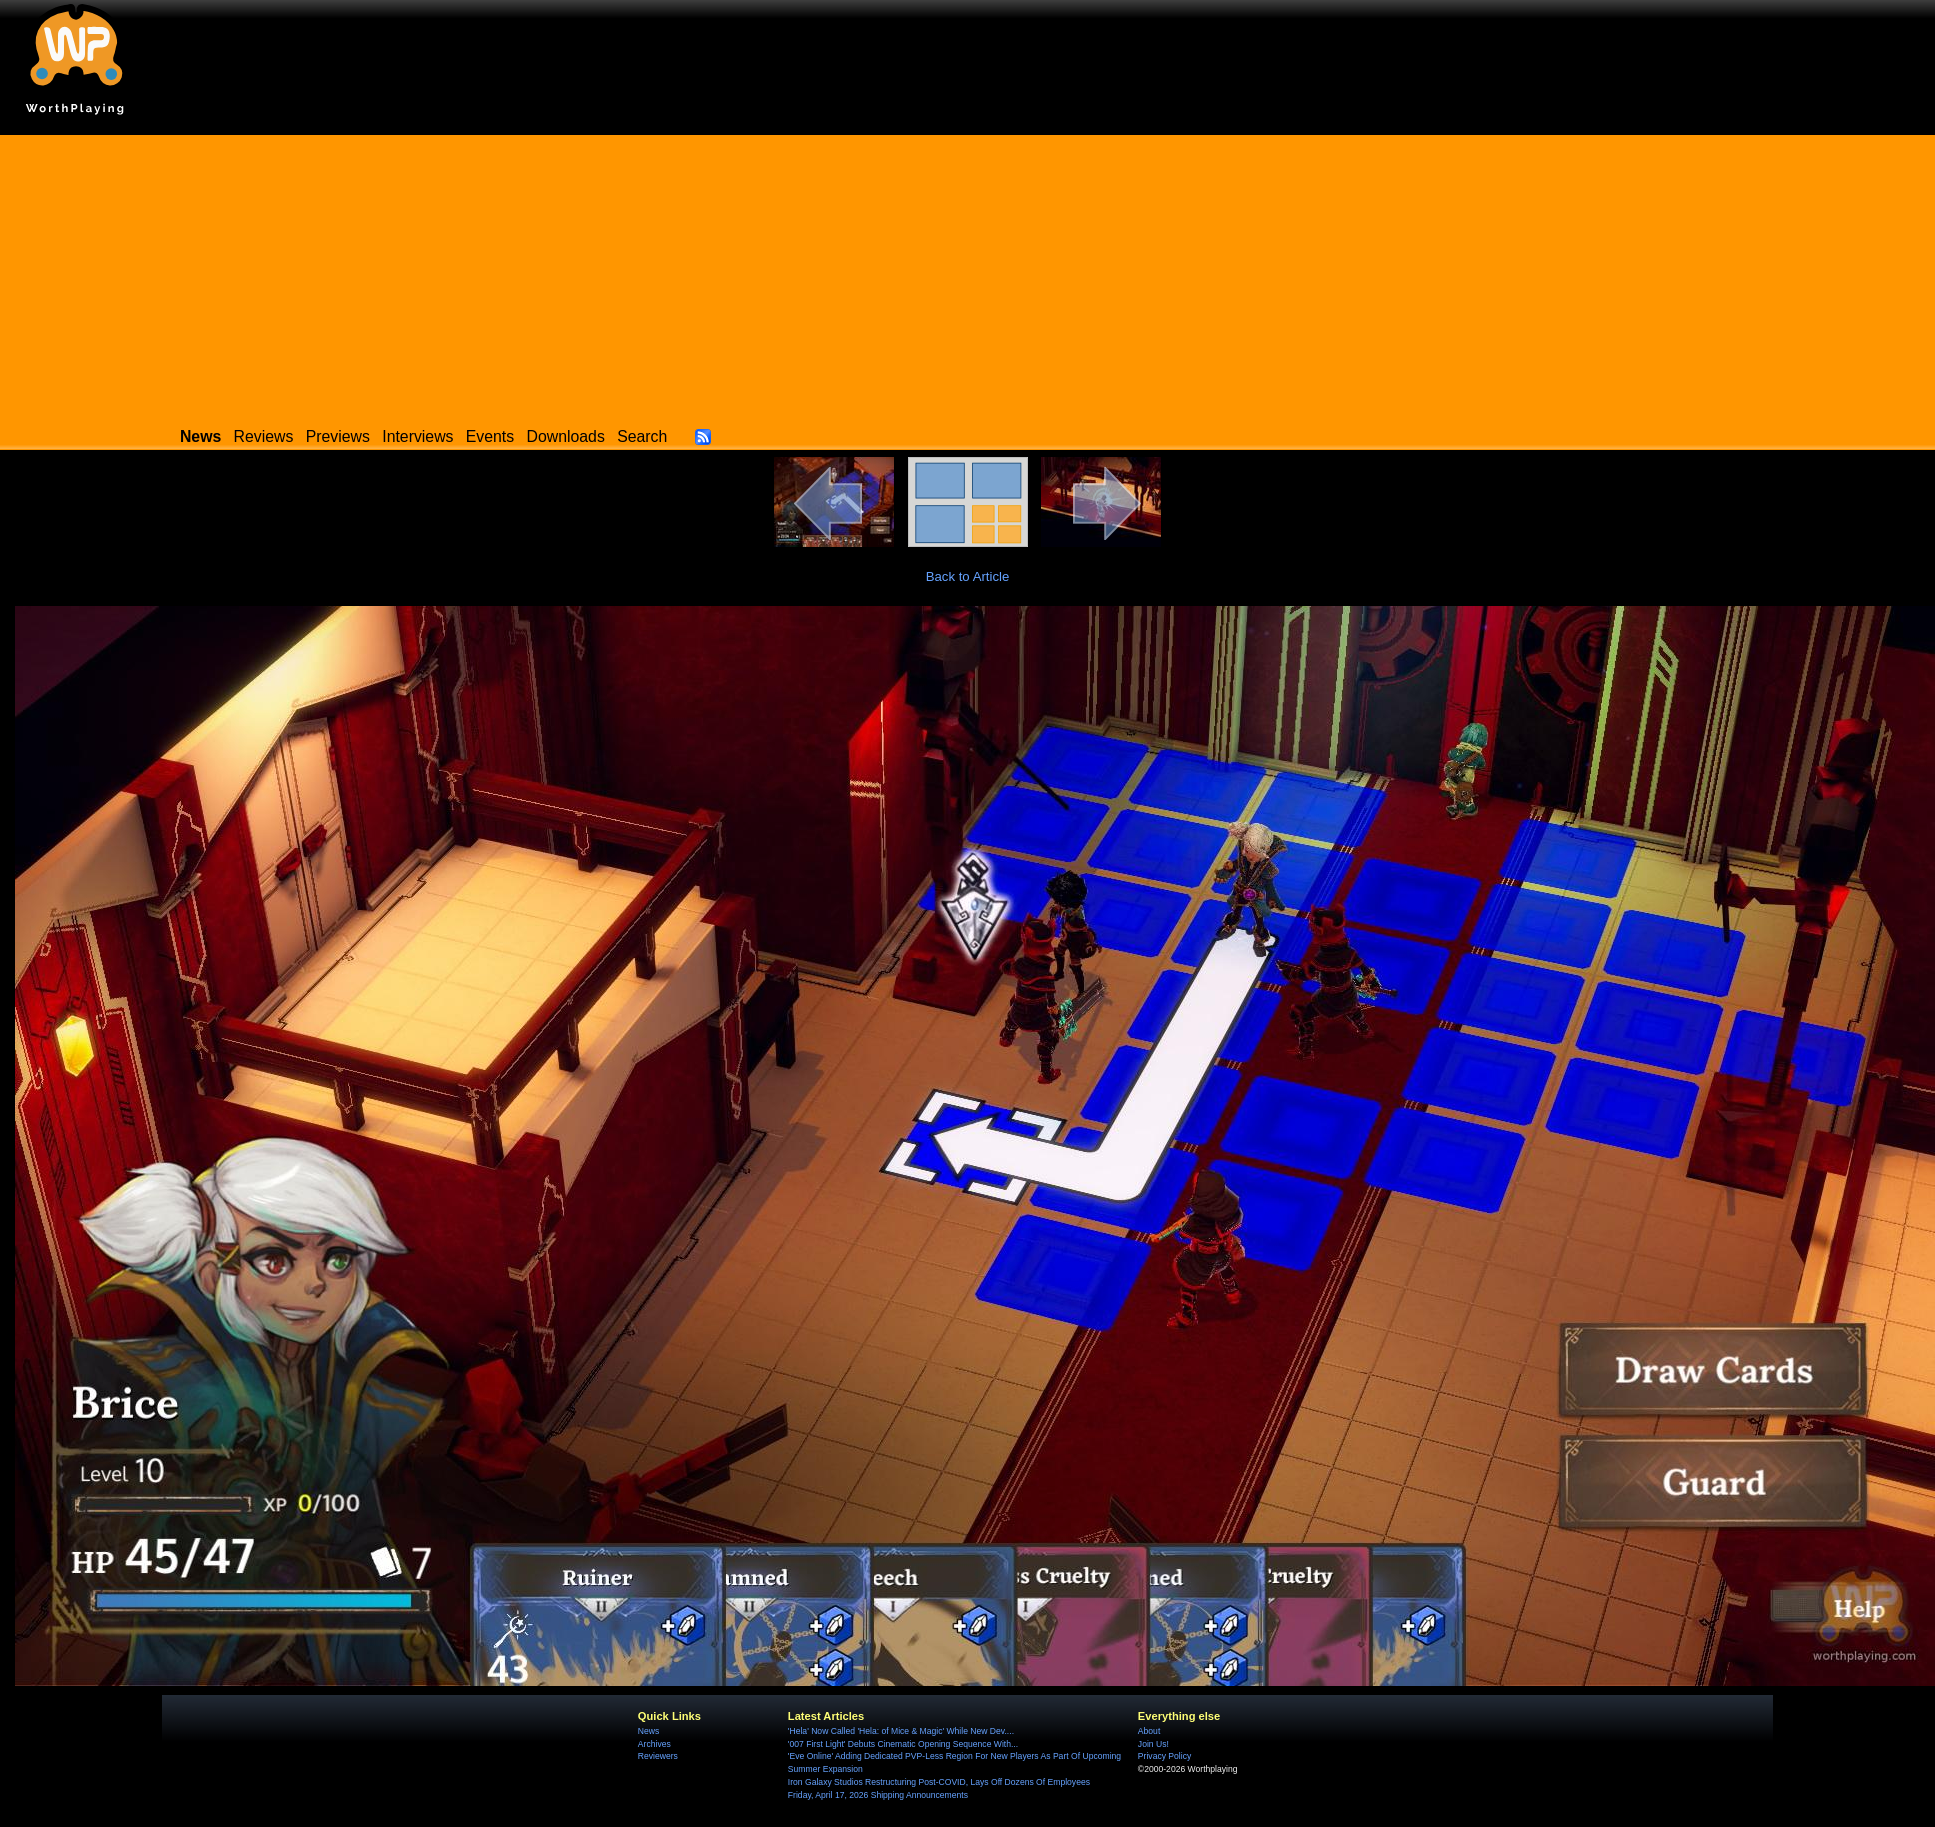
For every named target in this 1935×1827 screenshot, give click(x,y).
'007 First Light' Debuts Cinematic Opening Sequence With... (903, 1744)
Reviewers (658, 1756)
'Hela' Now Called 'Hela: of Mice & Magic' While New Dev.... (901, 1731)
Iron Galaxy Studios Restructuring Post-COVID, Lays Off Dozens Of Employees (939, 1782)
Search (642, 436)
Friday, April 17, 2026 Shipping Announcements (878, 1795)
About (1149, 1731)
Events (490, 436)
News (648, 1731)
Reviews (264, 436)
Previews (338, 436)
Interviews (417, 436)
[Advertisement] (968, 275)
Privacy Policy (1164, 1756)
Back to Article (968, 576)
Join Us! (1153, 1744)
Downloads (566, 436)
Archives (654, 1744)
